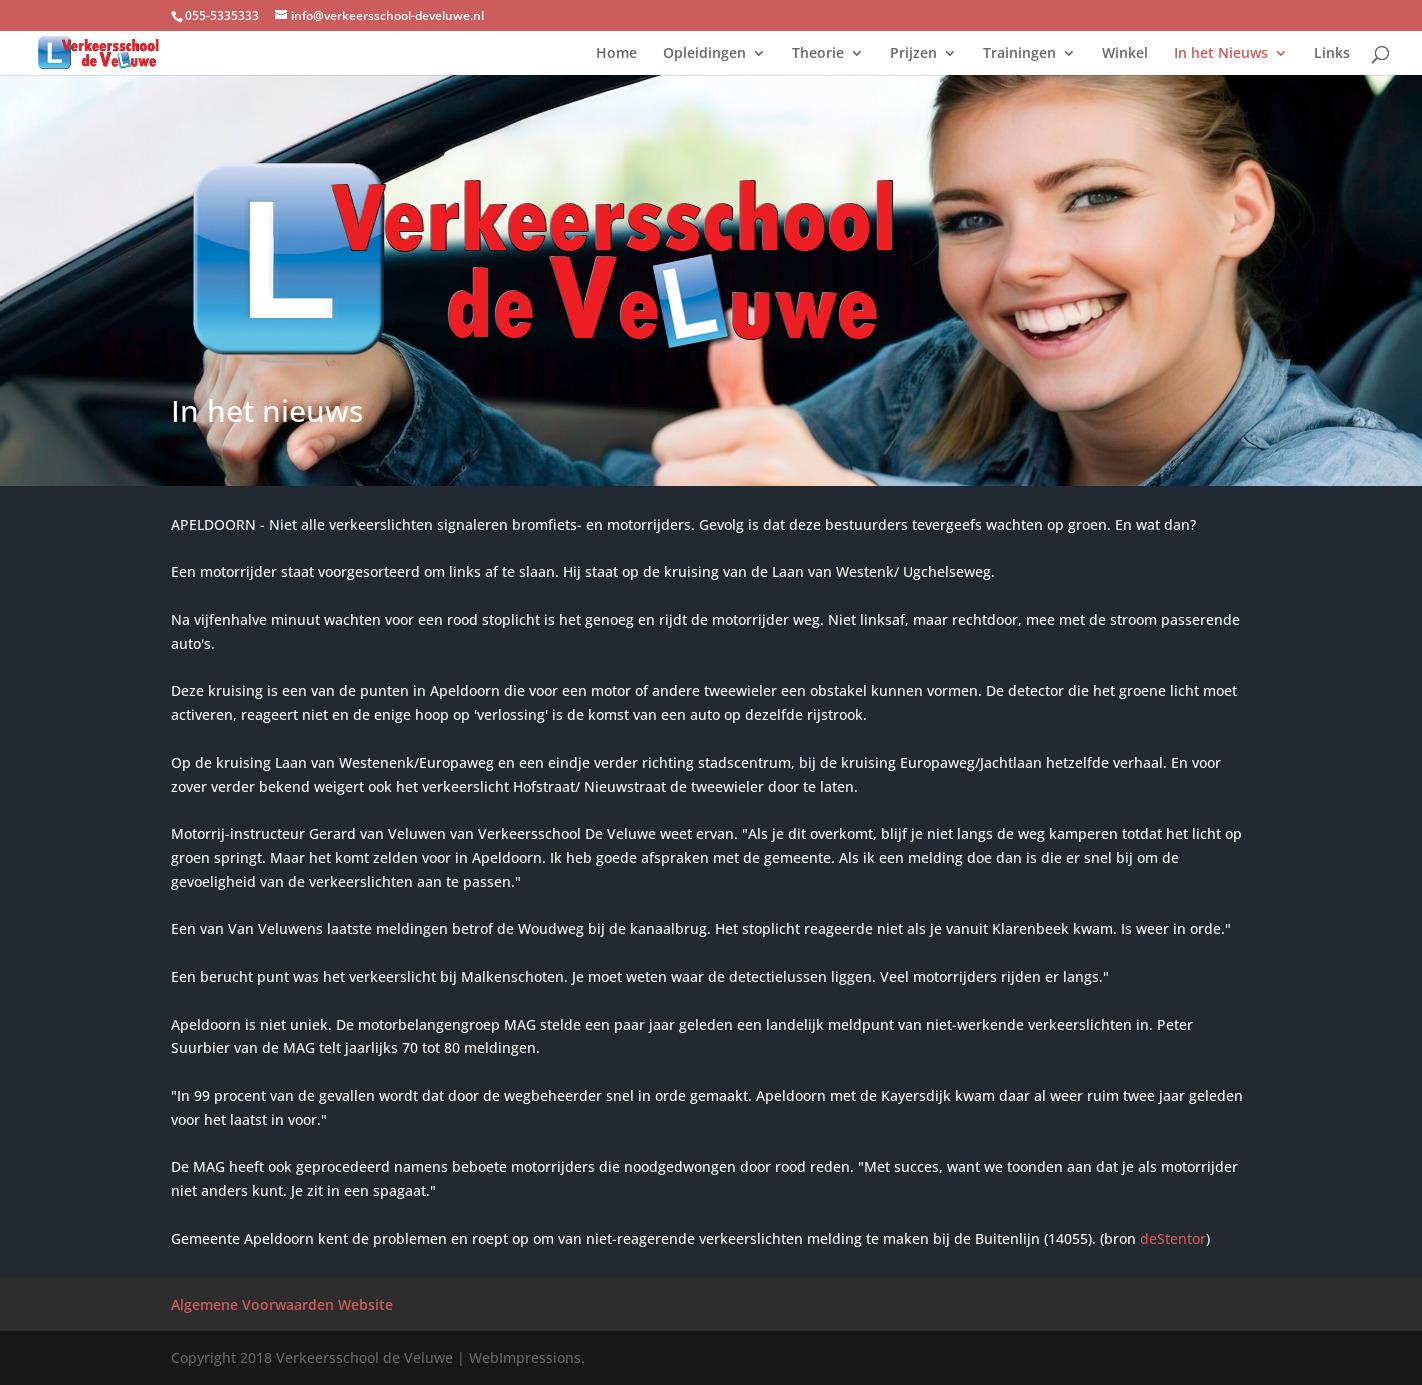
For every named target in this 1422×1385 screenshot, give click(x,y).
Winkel (1125, 54)
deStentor (1173, 1238)
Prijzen (913, 54)
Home (616, 54)
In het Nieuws (1221, 54)
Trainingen (1019, 54)
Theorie (818, 54)
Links (1332, 54)
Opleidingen (704, 54)
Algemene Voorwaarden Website (282, 1304)
